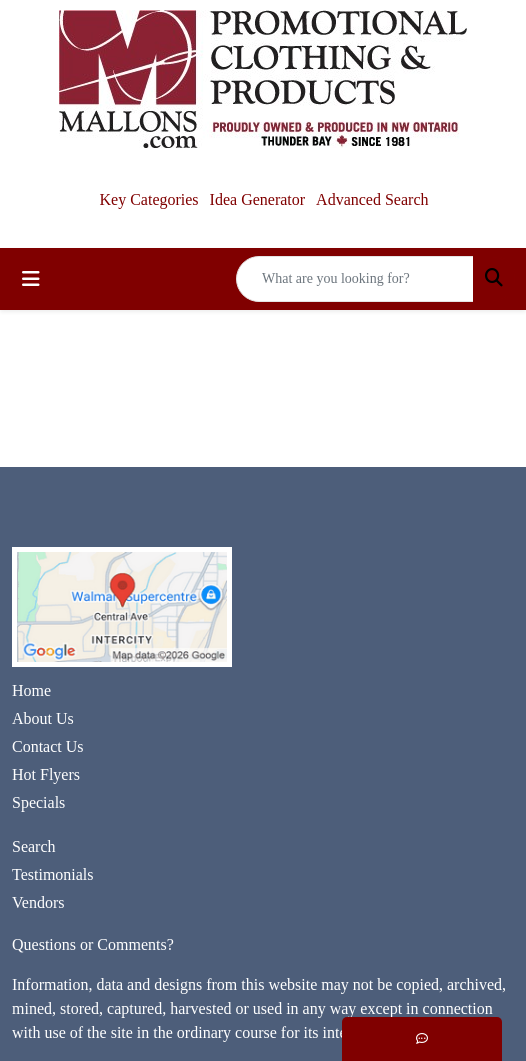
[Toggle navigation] (31, 279)
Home (31, 690)
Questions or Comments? (93, 944)
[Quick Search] (355, 279)
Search (34, 846)
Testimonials (53, 874)
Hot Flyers (46, 774)
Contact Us (48, 746)
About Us (43, 718)
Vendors (38, 902)
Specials (38, 802)
